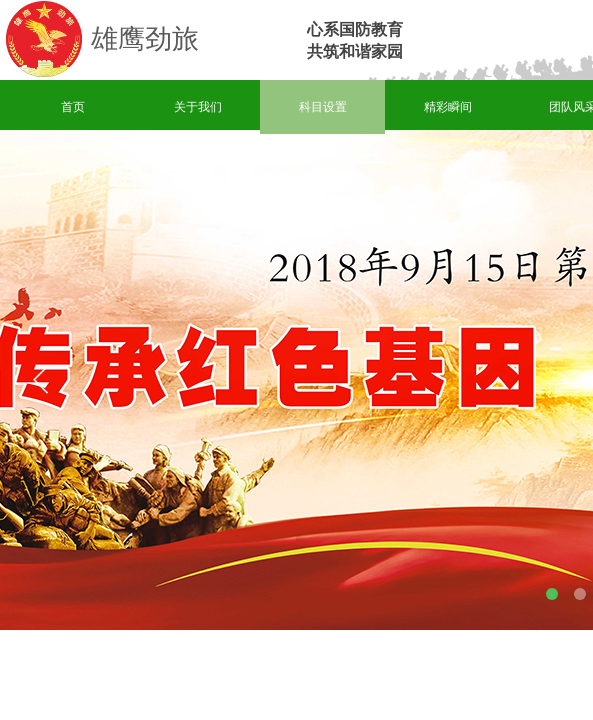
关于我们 (198, 107)
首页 (73, 107)
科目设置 (323, 107)
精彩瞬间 (448, 107)
